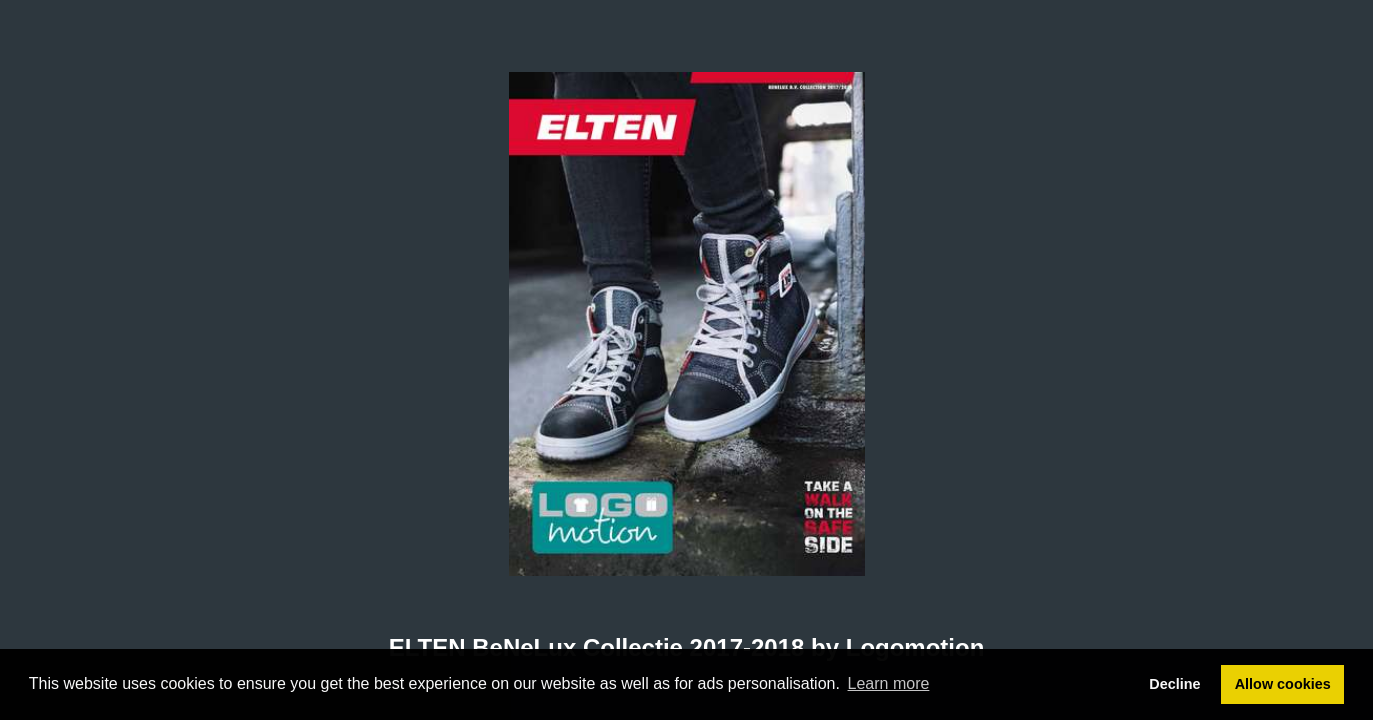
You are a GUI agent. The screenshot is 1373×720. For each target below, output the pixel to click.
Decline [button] (1174, 684)
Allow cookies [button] (1283, 684)
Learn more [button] (889, 683)
